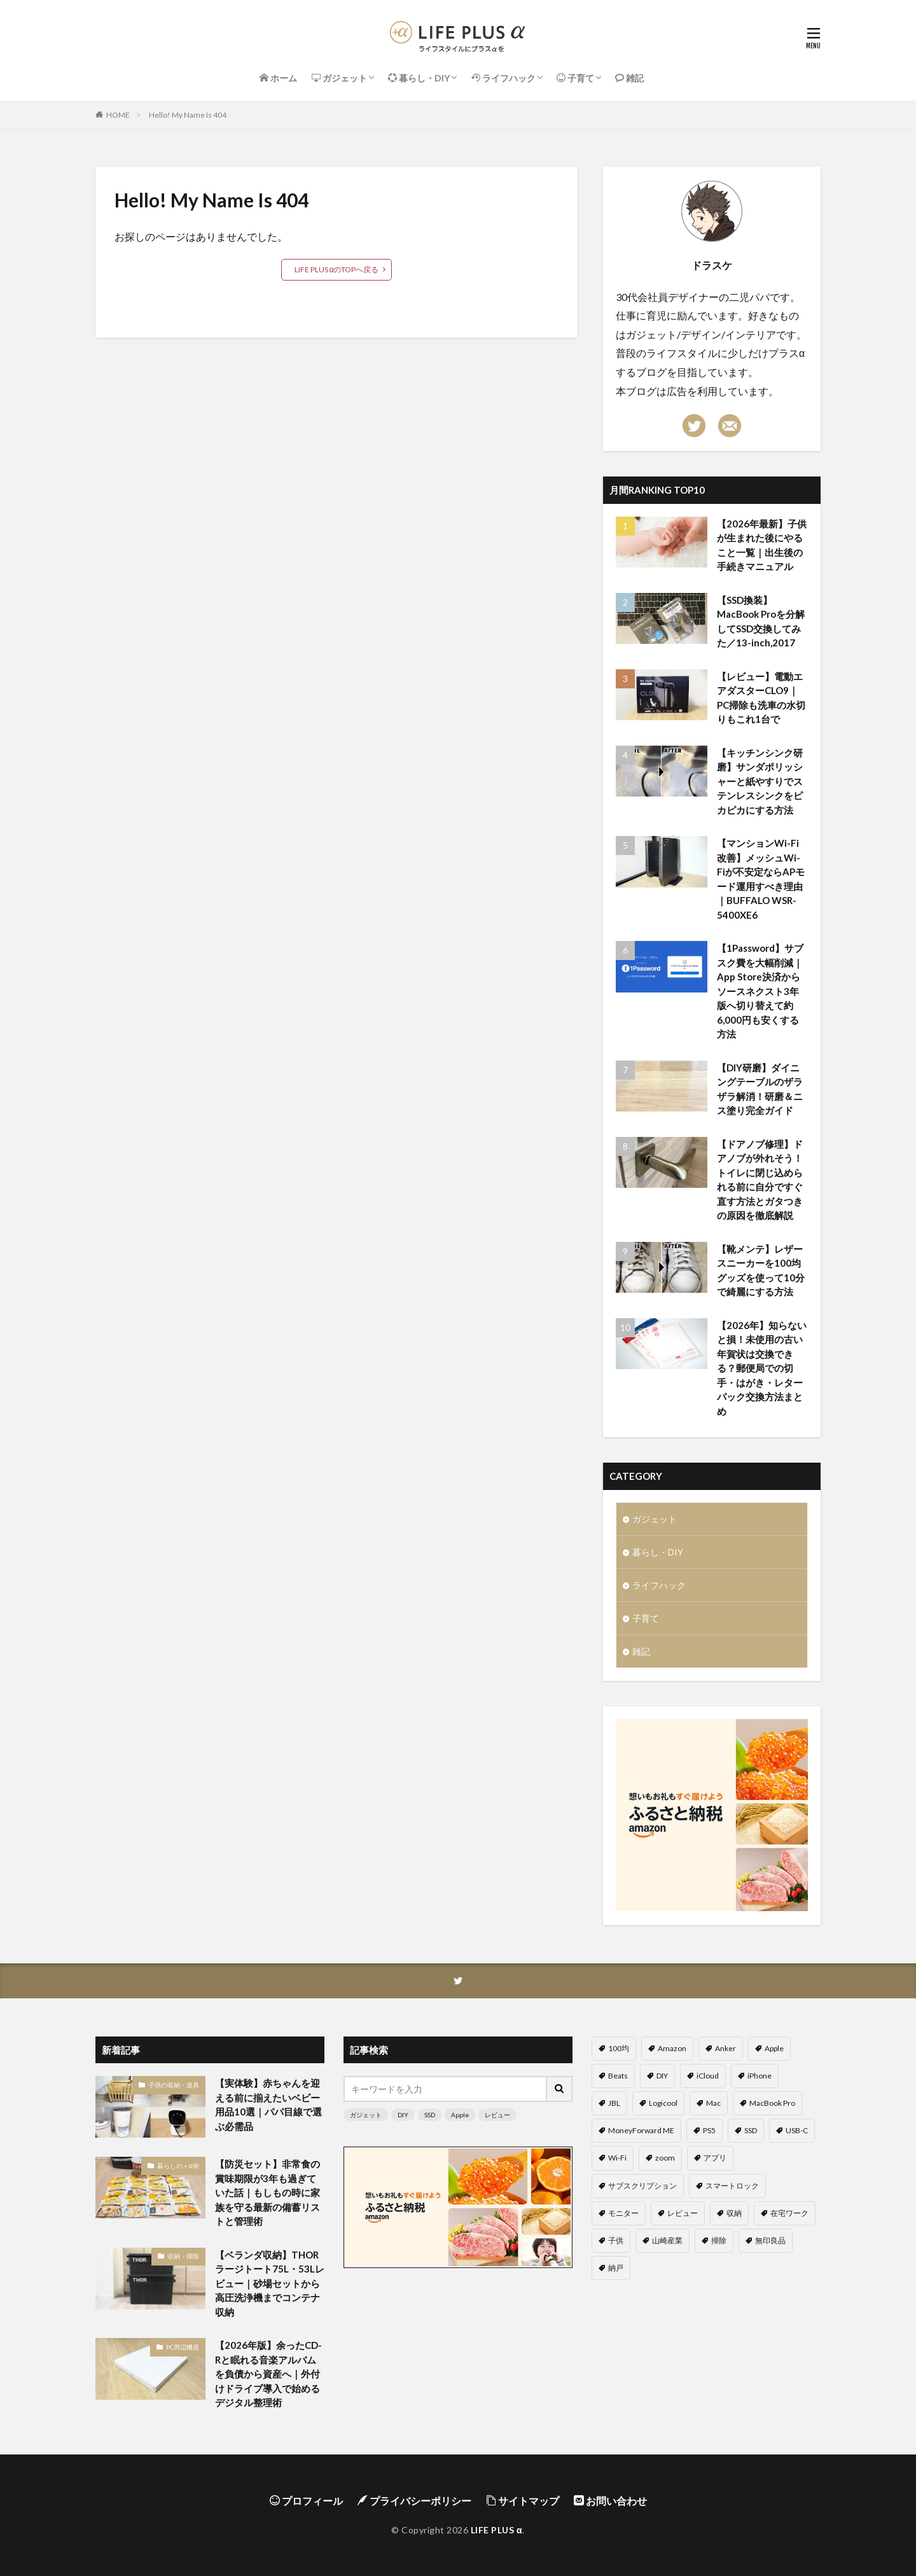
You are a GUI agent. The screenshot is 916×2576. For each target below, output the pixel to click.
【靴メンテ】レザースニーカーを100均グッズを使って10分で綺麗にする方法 (761, 1270)
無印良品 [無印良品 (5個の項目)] (770, 2240)
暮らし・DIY (657, 1552)
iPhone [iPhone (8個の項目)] (759, 2075)
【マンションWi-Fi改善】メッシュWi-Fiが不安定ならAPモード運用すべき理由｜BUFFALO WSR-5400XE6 (761, 879)
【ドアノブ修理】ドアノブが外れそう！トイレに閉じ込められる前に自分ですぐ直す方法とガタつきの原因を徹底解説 (760, 1180)
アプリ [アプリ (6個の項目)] (715, 2157)
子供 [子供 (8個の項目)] (615, 2240)
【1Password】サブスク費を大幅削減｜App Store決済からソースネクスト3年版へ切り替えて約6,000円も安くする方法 (760, 991)
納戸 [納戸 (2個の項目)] (615, 2268)
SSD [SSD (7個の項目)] (750, 2130)
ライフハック (659, 1585)
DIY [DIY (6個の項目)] (662, 2075)
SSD (429, 2115)
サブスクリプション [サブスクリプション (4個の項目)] (642, 2185)
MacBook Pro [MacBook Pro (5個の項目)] (772, 2103)
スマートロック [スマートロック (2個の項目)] (732, 2185)
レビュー (497, 2115)
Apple (460, 2115)
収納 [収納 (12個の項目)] (734, 2213)
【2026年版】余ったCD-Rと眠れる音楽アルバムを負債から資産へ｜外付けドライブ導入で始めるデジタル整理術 (268, 2373)
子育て (645, 1618)
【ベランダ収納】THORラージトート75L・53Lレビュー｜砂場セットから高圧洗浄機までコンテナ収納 (269, 2283)
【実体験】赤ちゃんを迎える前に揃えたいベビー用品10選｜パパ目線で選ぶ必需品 (268, 2104)
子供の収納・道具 (173, 2085)
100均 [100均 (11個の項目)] (618, 2048)
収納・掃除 (183, 2256)
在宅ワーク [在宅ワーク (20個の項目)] (789, 2213)
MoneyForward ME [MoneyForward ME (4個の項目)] (641, 2130)
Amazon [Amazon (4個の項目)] (672, 2048)
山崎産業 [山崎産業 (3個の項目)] (667, 2240)
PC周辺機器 (182, 2347)
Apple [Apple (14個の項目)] (774, 2048)
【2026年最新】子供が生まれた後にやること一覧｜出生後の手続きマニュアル (762, 545)
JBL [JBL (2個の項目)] (614, 2103)
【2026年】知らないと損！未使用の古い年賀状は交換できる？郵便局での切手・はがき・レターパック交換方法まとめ (762, 1368)
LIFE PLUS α (496, 2529)
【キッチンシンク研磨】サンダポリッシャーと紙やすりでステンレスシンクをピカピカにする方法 (760, 781)
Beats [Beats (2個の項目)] (618, 2075)
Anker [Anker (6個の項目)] (725, 2048)
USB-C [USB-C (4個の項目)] (797, 2130)
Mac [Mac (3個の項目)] (713, 2103)
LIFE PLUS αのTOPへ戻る (337, 269)
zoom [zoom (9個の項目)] (665, 2157)
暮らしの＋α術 (178, 2165)
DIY (403, 2115)
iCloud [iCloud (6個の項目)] (708, 2075)
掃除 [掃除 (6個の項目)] (718, 2240)
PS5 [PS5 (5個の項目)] (709, 2130)
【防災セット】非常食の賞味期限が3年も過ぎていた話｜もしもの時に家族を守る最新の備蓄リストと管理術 (267, 2192)
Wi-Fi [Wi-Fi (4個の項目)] (617, 2157)
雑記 (641, 1651)
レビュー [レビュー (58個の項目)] (682, 2213)
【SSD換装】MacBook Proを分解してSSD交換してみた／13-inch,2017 (761, 621)
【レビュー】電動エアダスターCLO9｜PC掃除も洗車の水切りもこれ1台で (761, 698)
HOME (118, 115)
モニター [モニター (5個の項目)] (623, 2213)
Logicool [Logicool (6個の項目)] (663, 2103)
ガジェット (654, 1519)
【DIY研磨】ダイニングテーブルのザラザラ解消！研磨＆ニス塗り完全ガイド (760, 1089)
